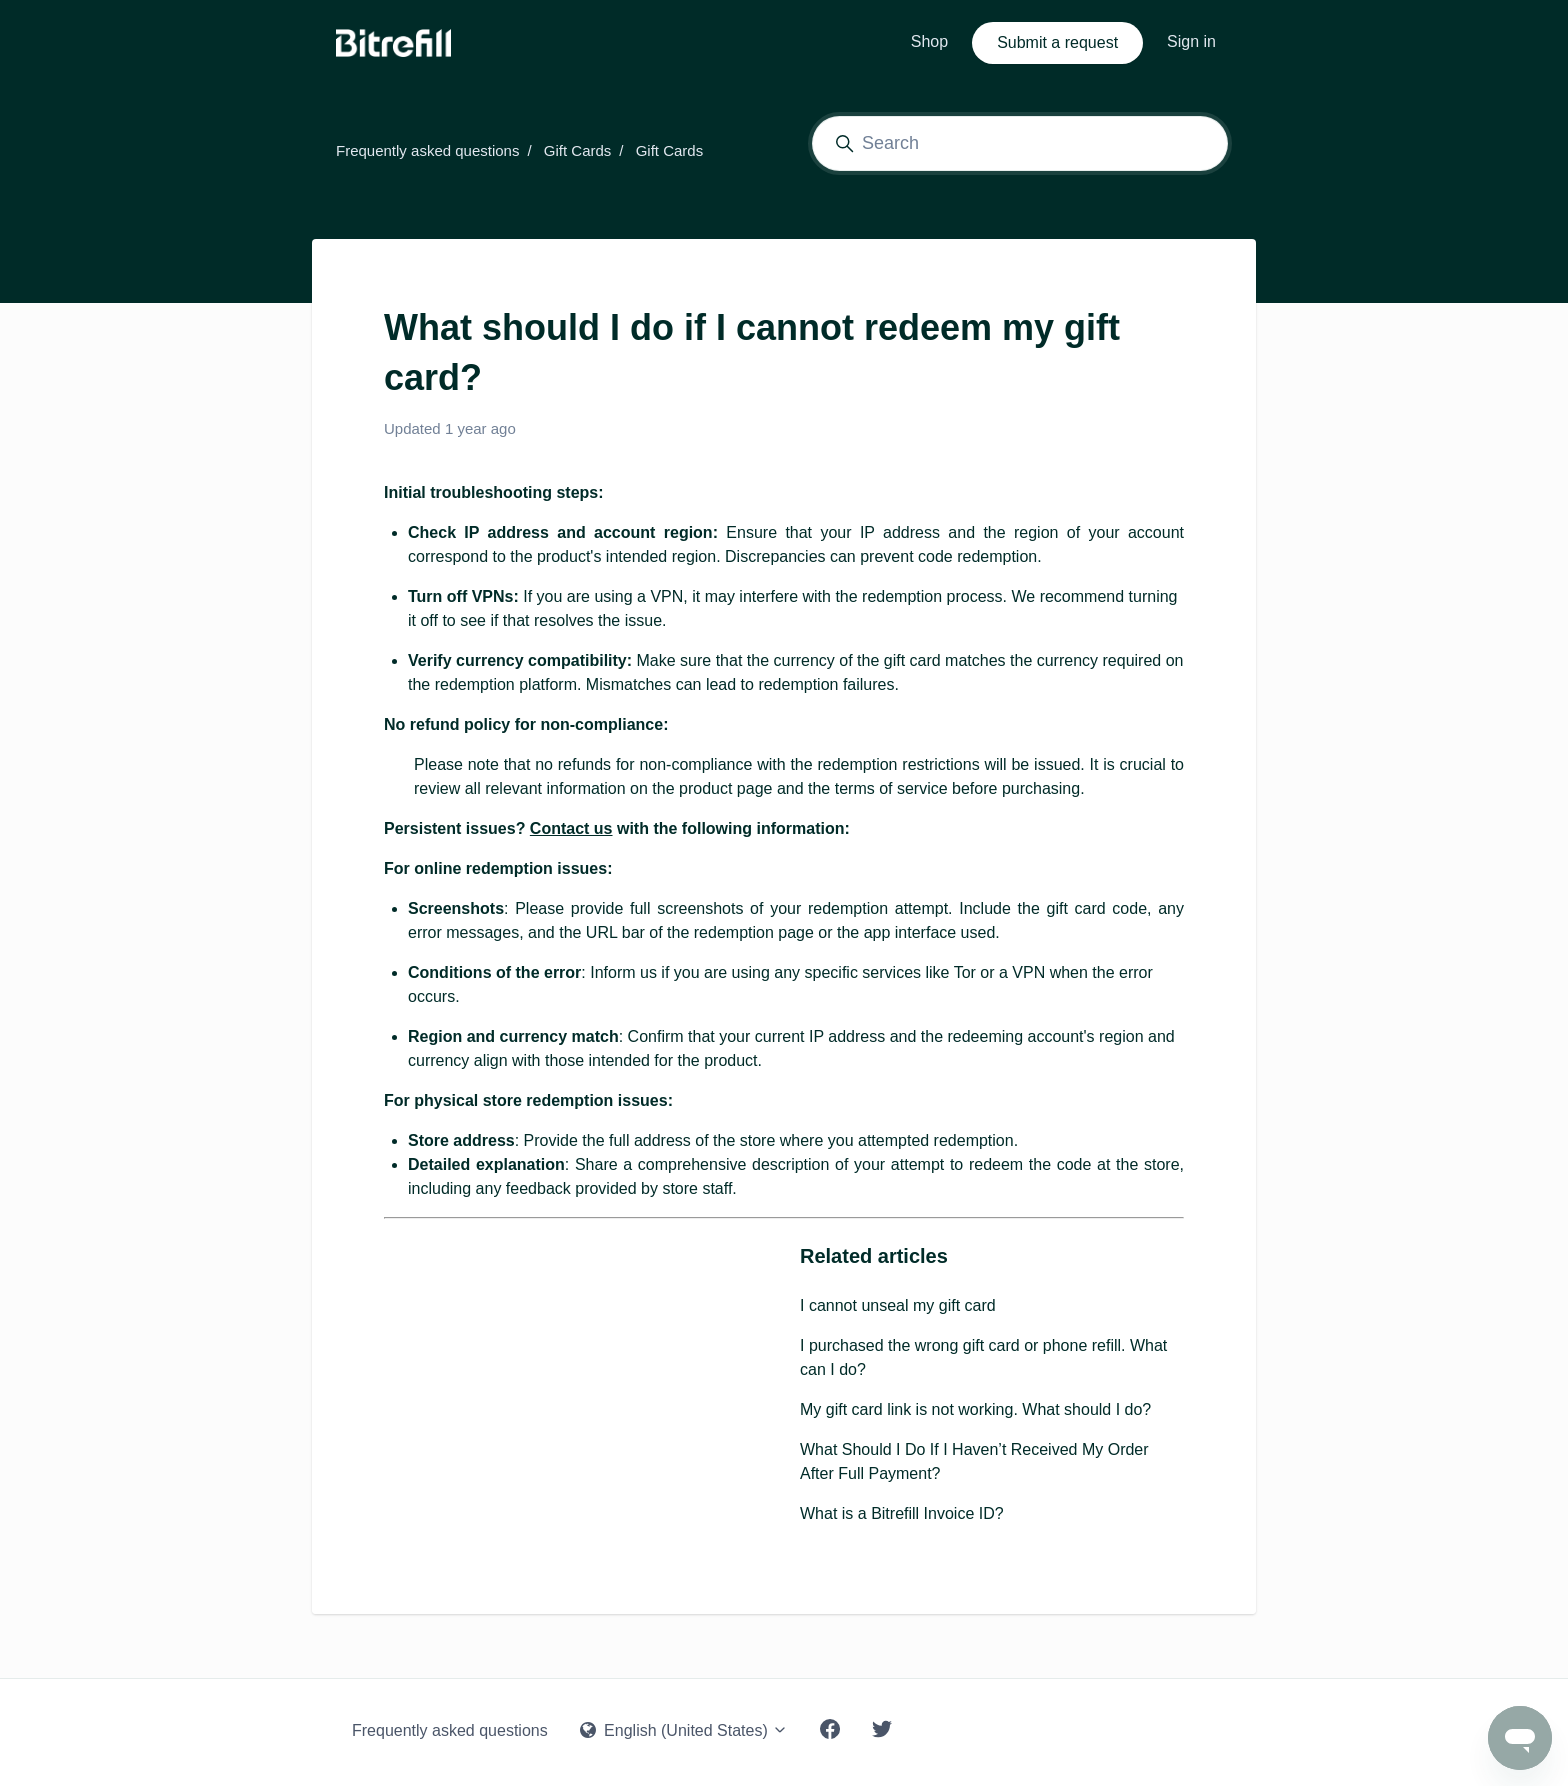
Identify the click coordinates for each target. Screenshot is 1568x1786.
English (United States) (684, 1730)
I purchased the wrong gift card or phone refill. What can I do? (983, 1357)
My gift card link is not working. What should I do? (975, 1409)
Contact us (571, 828)
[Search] (1020, 143)
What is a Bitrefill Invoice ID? (902, 1513)
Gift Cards (578, 150)
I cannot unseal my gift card (898, 1305)
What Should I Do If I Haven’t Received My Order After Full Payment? (974, 1461)
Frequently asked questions (427, 150)
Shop (929, 41)
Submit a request (1057, 42)
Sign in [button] (1191, 41)
